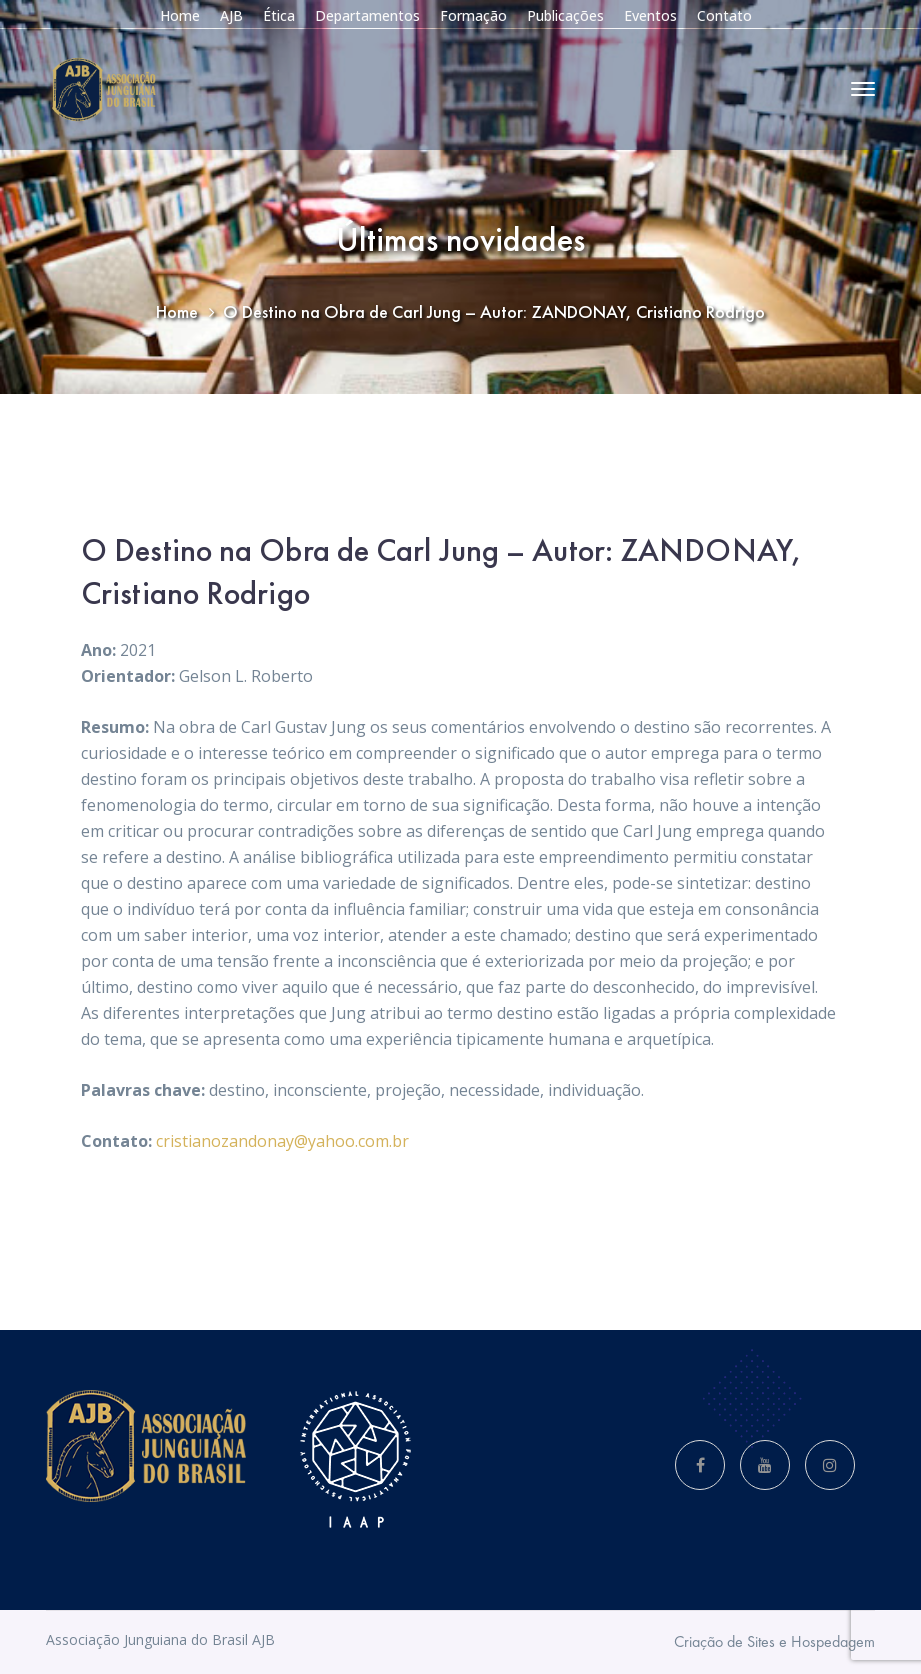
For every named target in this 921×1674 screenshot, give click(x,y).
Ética (279, 15)
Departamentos (367, 15)
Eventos (650, 15)
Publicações (565, 15)
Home (180, 15)
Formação (473, 15)
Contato (724, 15)
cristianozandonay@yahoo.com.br (282, 1141)
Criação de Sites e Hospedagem (774, 1641)
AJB (231, 15)
